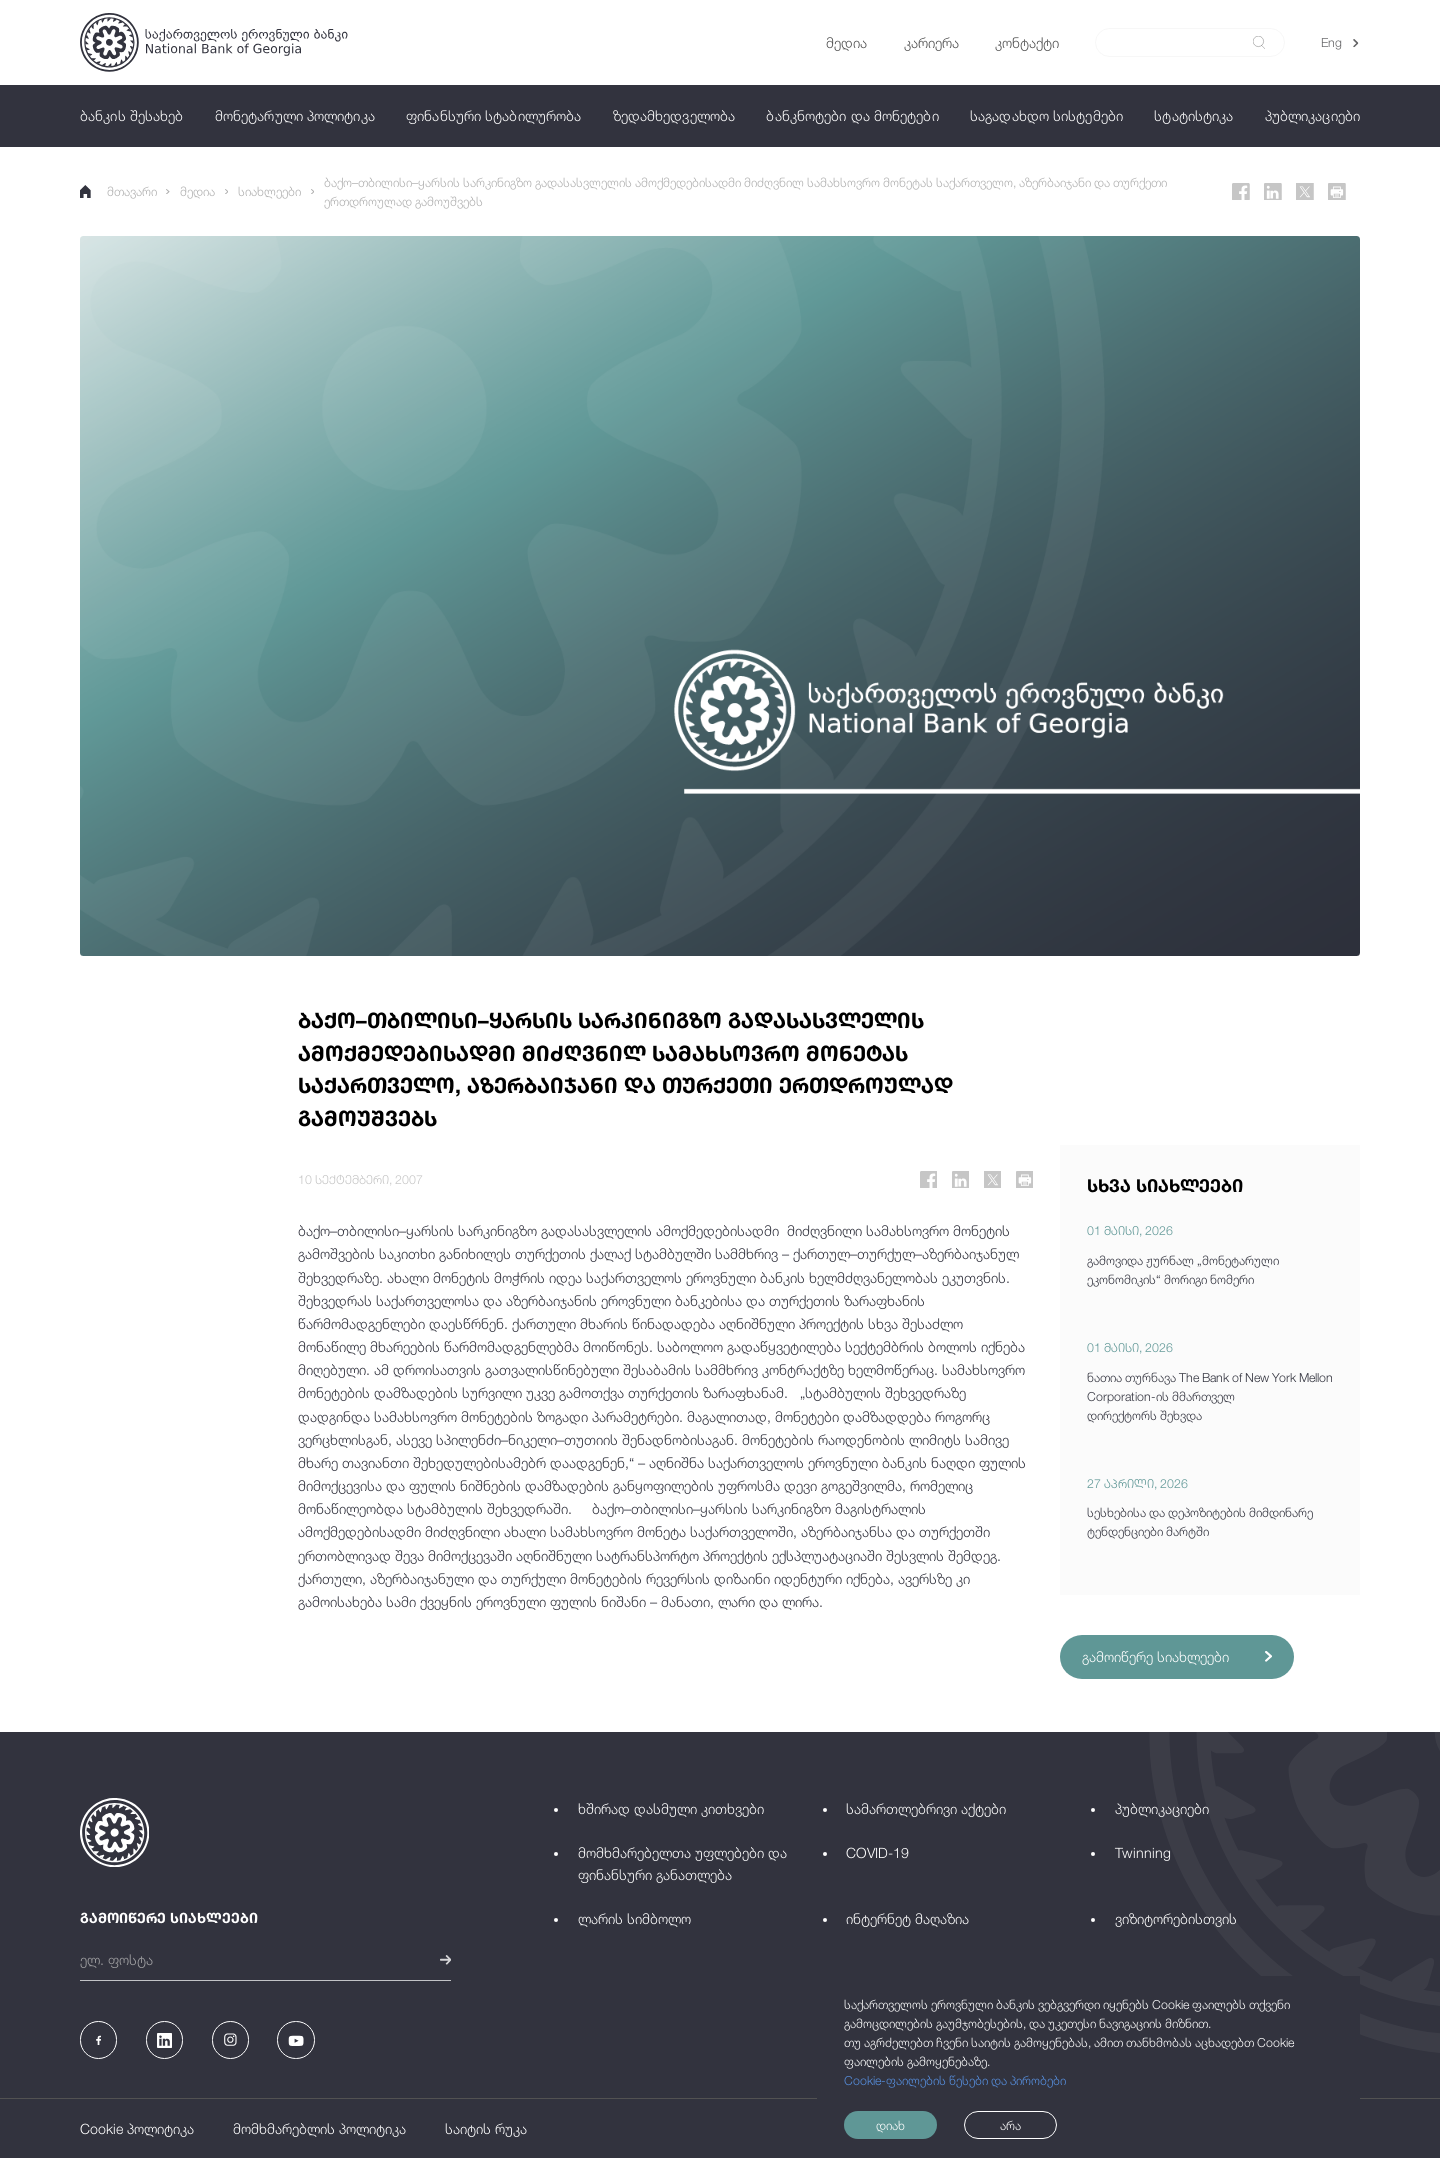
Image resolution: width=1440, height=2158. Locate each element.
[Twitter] (1305, 192)
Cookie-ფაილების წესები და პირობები (955, 2080)
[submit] (1259, 42)
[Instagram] (230, 2039)
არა (1010, 2125)
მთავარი (118, 191)
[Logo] (214, 42)
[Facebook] (1241, 192)
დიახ (890, 2125)
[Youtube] (295, 2039)
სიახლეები (269, 191)
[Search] (1179, 43)
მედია (197, 191)
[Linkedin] (1273, 192)
